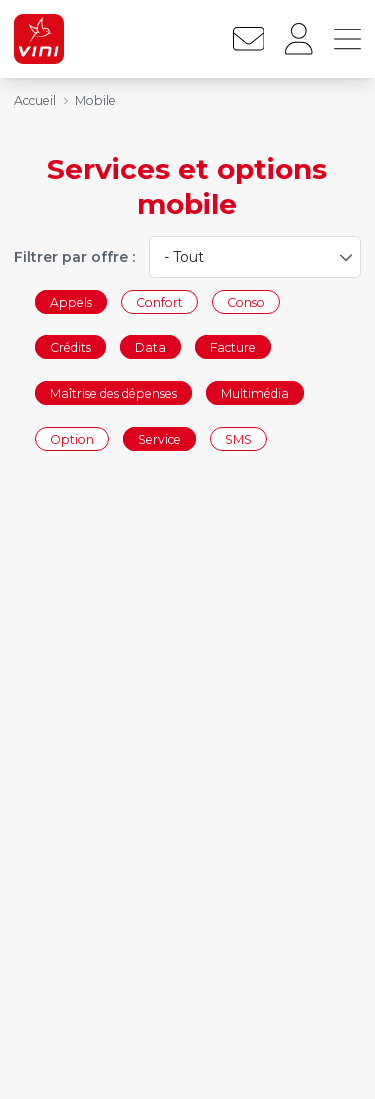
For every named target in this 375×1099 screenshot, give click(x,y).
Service (159, 438)
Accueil (35, 100)
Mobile (95, 100)
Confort (159, 301)
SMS (238, 438)
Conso (246, 301)
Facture (233, 347)
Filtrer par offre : (74, 257)
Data (150, 347)
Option (72, 438)
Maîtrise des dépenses (113, 392)
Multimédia (255, 392)
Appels (71, 301)
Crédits (70, 347)
